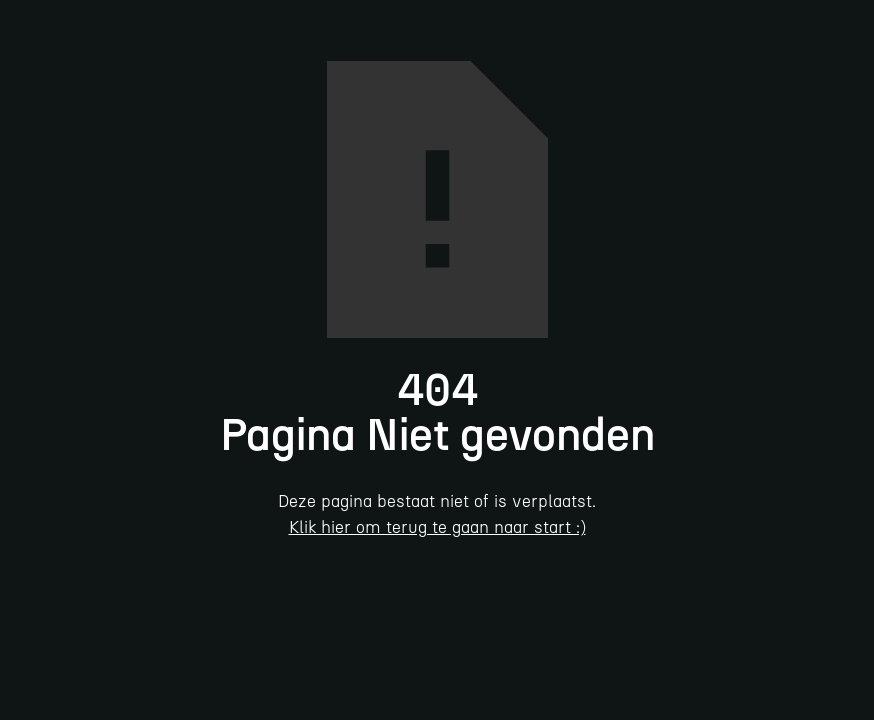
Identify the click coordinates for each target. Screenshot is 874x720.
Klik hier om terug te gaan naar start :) (437, 527)
